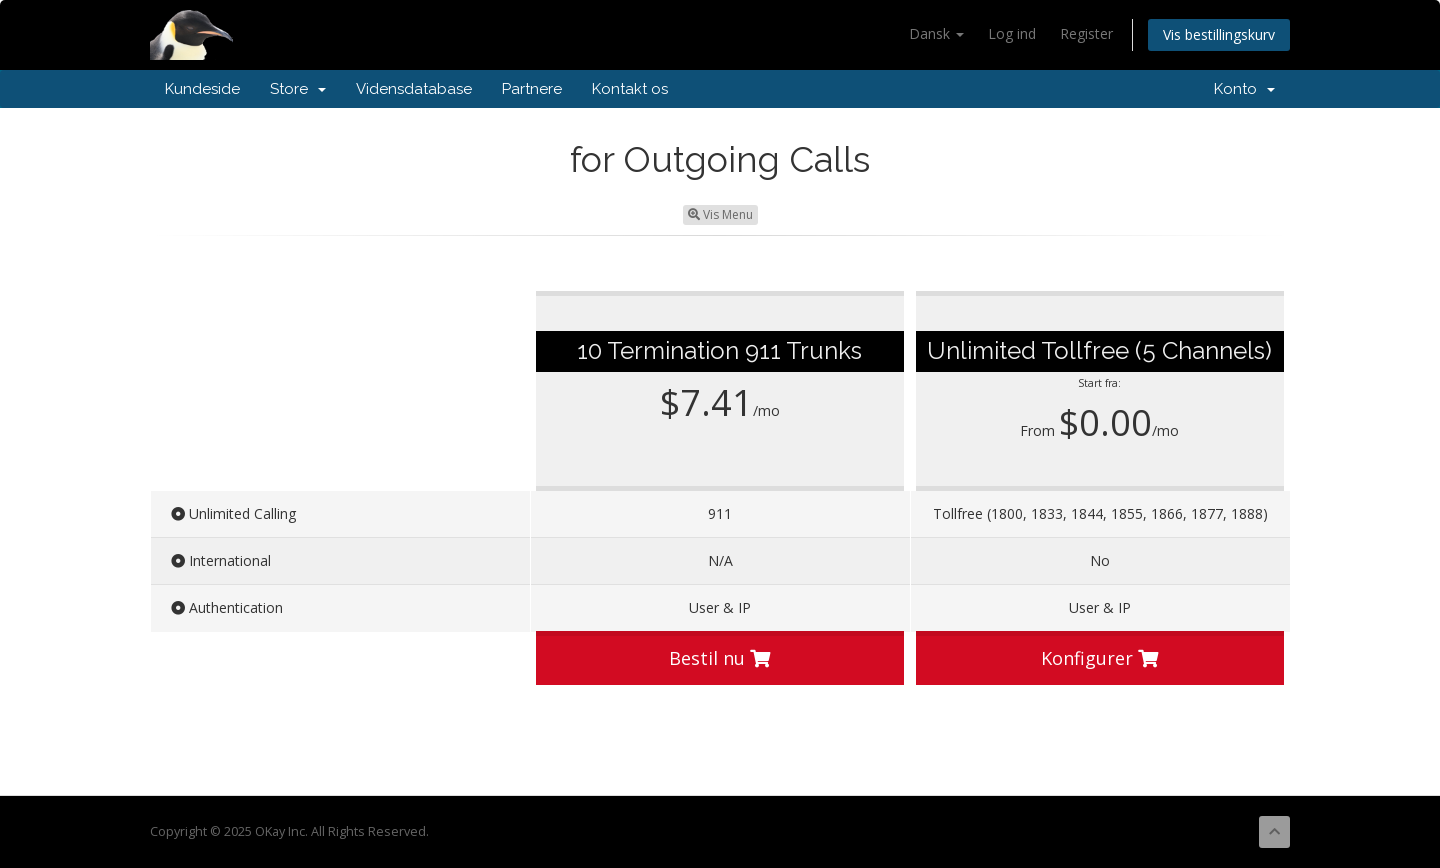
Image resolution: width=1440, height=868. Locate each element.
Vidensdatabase (414, 89)
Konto (1244, 89)
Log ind (1012, 33)
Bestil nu (719, 658)
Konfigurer (1099, 658)
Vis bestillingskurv (1219, 34)
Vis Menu (720, 214)
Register (1086, 33)
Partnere (532, 89)
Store (298, 89)
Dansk (936, 33)
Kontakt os (630, 89)
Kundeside (202, 89)
